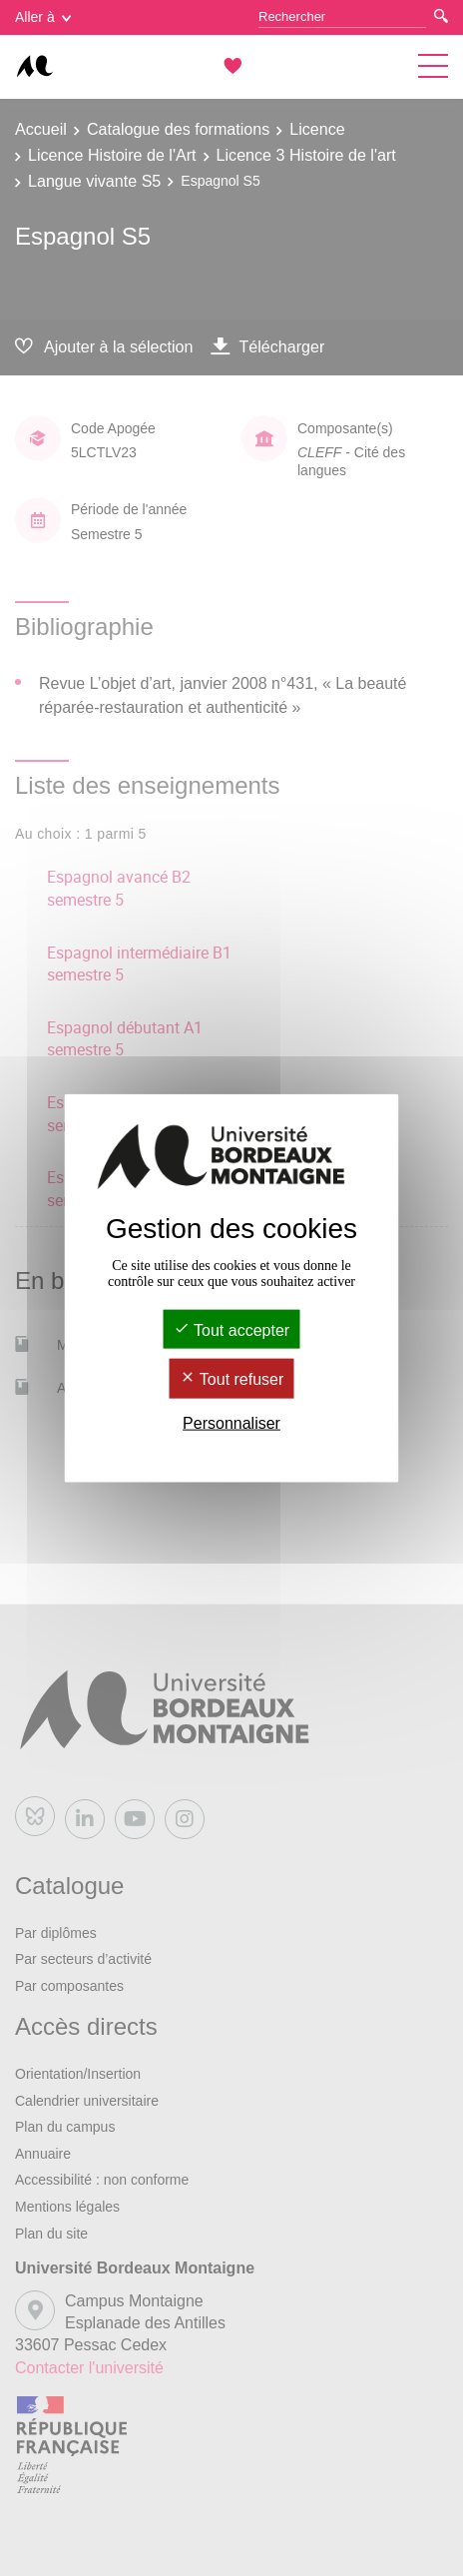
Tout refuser (232, 1379)
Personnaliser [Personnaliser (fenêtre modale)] (231, 1422)
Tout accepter (231, 1330)
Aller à (43, 17)
